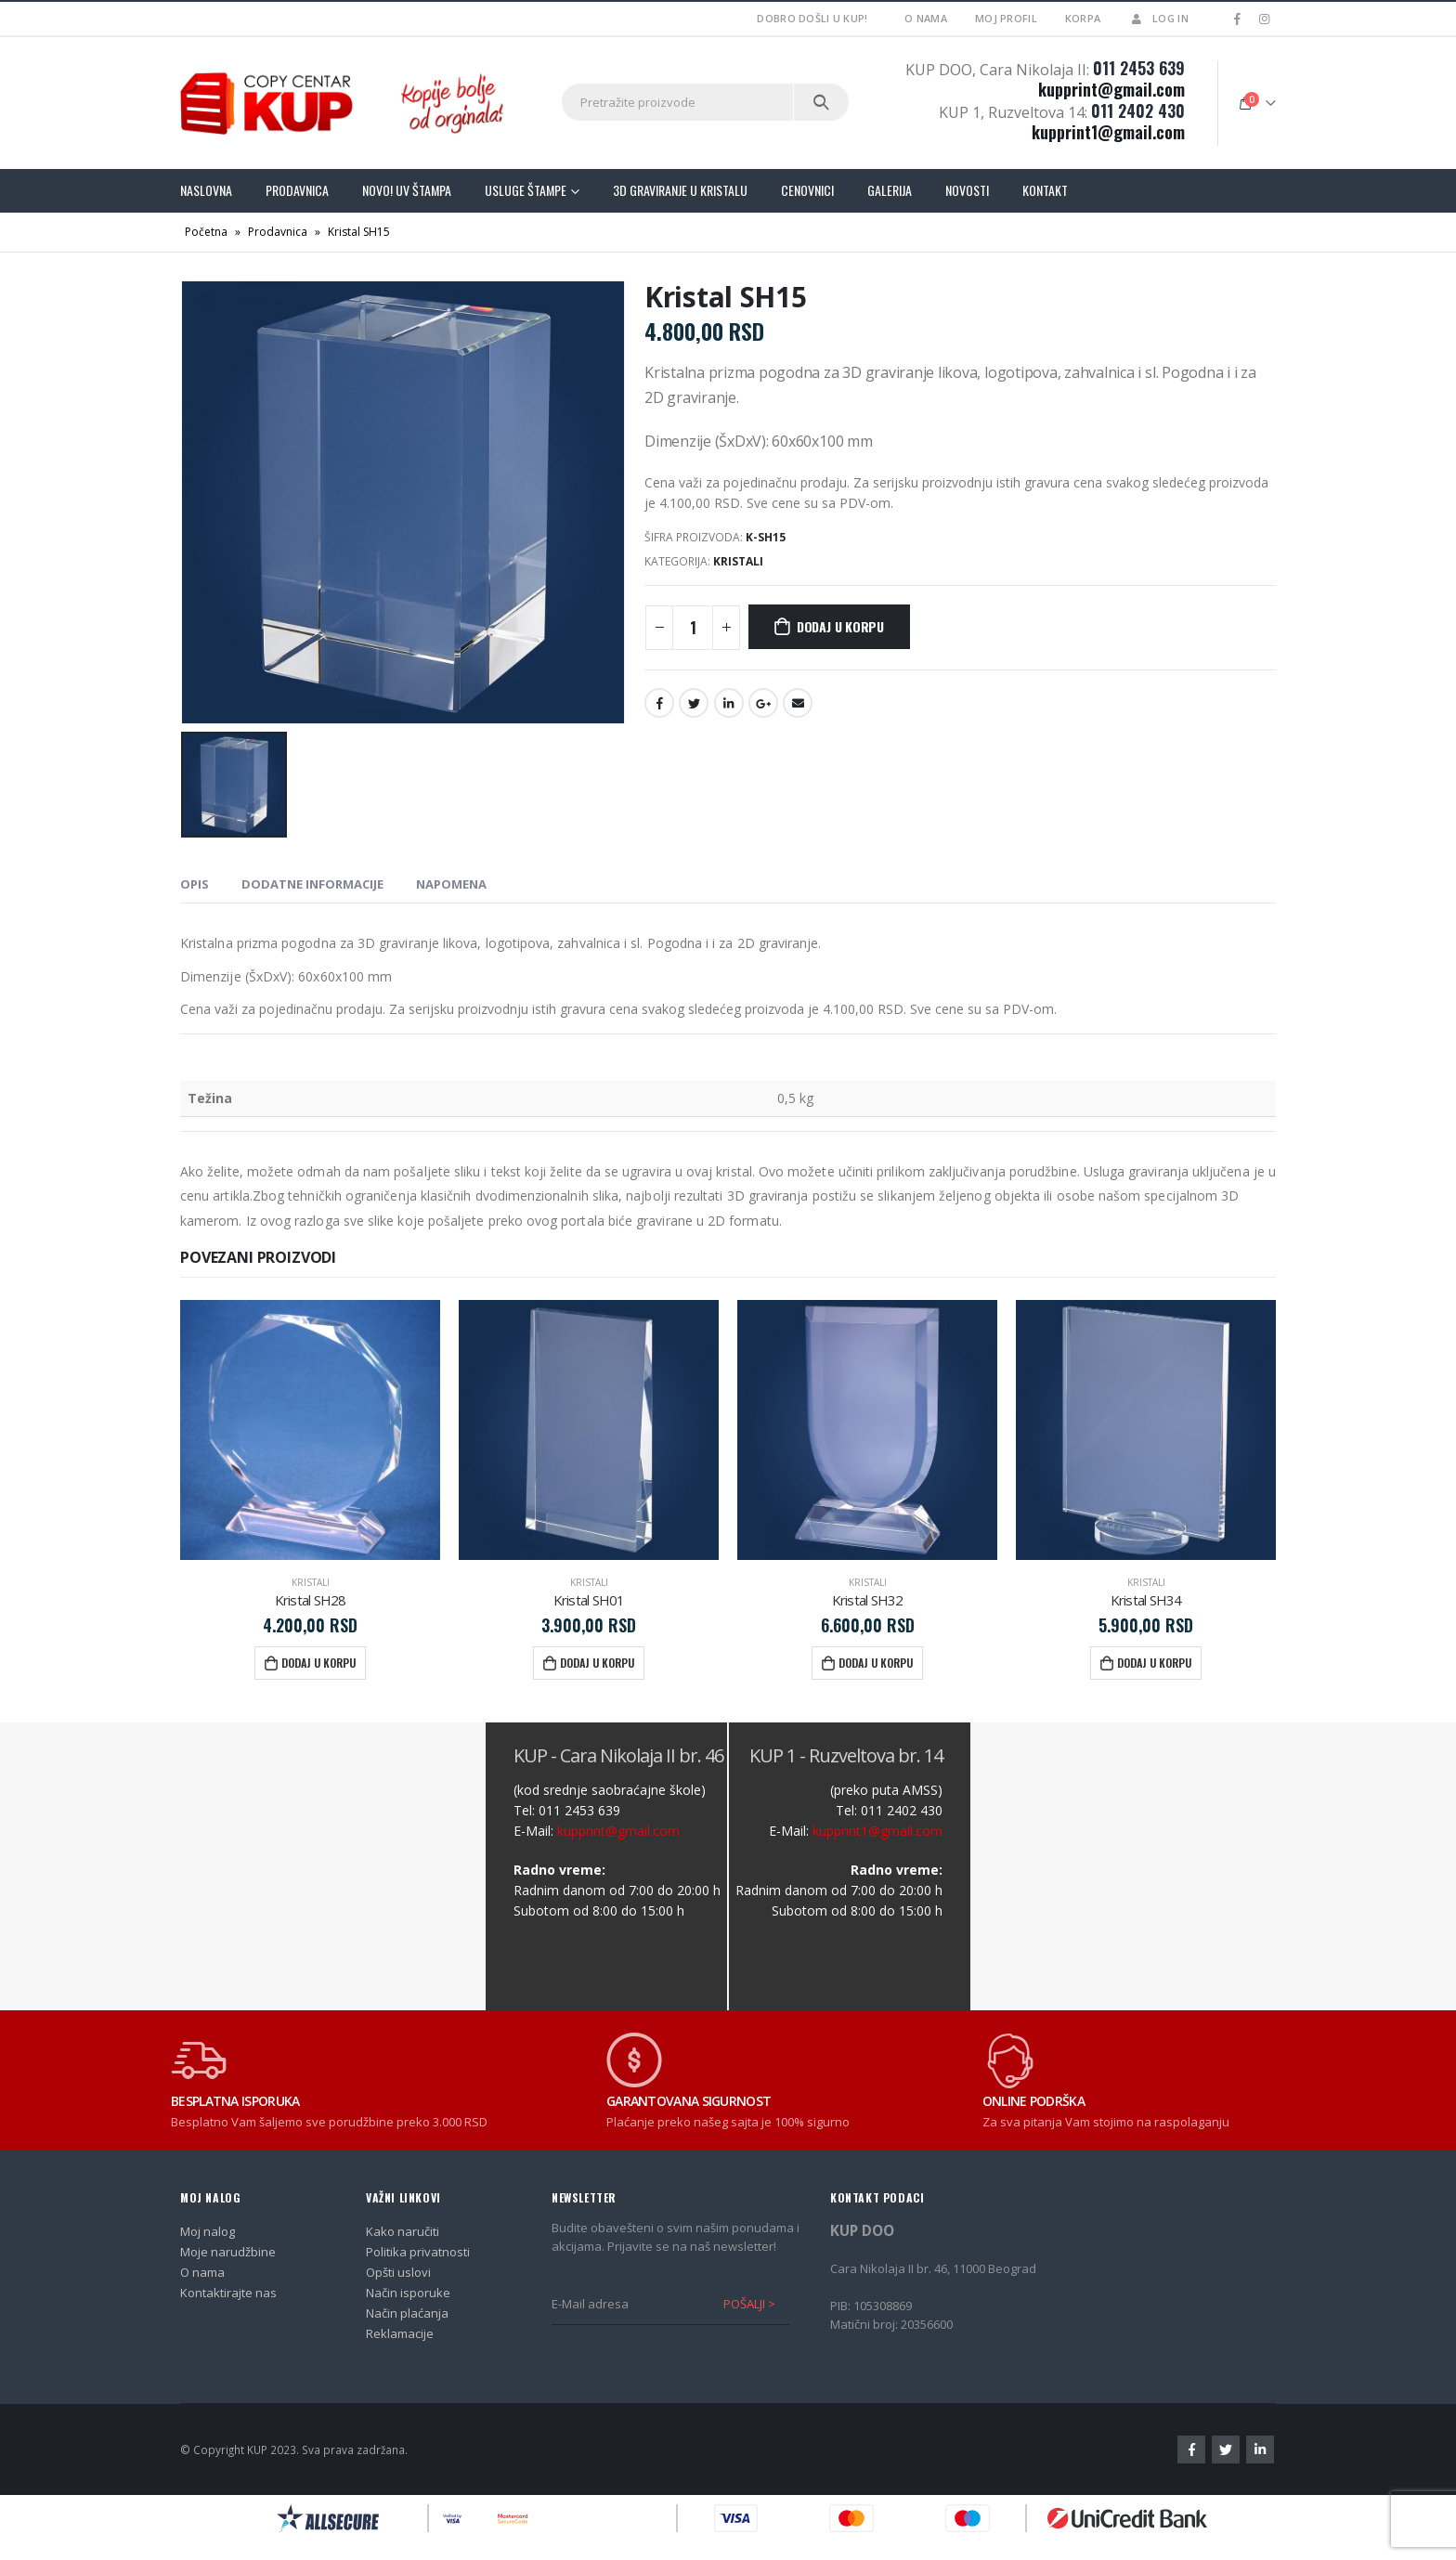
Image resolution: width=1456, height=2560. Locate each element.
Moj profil (1006, 18)
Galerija (889, 190)
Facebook (659, 703)
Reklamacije (400, 2333)
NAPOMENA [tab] (451, 884)
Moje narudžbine (228, 2251)
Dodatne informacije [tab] (312, 884)
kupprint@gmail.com (1111, 89)
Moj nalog (207, 2231)
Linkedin (1260, 2449)
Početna (206, 232)
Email (797, 703)
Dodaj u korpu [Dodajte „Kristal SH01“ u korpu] (597, 1662)
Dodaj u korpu (840, 626)
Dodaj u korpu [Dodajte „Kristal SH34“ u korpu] (1154, 1662)
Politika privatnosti (418, 2251)
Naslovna (206, 190)
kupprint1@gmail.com (1108, 132)
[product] (310, 1430)
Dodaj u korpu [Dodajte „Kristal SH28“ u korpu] (318, 1662)
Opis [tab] (194, 884)
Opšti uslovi (398, 2272)
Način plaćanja (407, 2313)
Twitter (693, 703)
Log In (1158, 18)
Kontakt (1045, 190)
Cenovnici (807, 190)
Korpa (1082, 18)
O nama (925, 18)
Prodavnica (297, 190)
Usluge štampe (525, 190)
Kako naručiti (402, 2231)
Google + (763, 703)
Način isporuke (408, 2292)
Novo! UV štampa (406, 190)
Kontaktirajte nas (228, 2292)
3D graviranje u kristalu (680, 190)
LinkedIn (729, 703)
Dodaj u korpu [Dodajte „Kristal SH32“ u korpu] (875, 1662)
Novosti (967, 190)
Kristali (738, 561)
